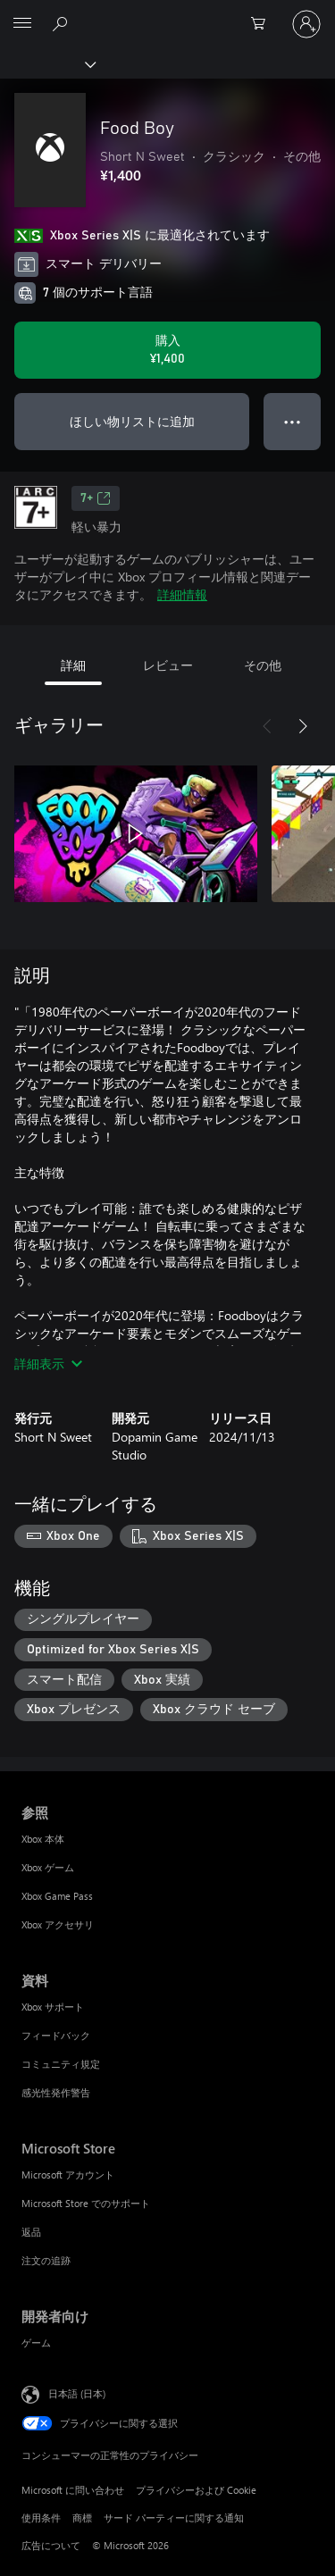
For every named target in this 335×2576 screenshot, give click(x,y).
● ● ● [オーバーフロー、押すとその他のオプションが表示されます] (292, 421)
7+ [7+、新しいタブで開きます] (95, 498)
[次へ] (303, 726)
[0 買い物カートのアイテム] (263, 24)
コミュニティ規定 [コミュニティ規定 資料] (60, 2064)
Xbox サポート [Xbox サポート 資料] (52, 2006)
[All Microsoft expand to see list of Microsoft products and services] (22, 24)
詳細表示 (48, 1363)
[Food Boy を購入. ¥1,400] (167, 350)
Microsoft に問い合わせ (72, 2490)
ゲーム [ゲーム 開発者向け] (36, 2342)
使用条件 (41, 2517)
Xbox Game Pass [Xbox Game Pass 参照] (57, 1896)
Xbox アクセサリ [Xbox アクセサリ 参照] (57, 1924)
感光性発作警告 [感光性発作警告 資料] (55, 2092)
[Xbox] (46, 63)
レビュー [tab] (168, 665)
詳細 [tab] (73, 665)
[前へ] (267, 726)
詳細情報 (182, 594)
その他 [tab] (262, 665)
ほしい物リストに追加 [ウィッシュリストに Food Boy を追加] (132, 421)
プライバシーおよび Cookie (196, 2490)
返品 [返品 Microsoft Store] (31, 2231)
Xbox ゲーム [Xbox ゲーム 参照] (47, 1867)
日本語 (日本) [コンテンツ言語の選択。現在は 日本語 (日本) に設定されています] (76, 2393)
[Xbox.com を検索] (62, 23)
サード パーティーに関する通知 (174, 2517)
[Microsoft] (167, 13)
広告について (50, 2545)
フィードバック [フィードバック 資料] (55, 2035)
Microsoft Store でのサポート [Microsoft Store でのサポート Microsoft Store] (85, 2203)
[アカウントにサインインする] (306, 24)
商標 (82, 2517)
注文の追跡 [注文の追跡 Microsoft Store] (46, 2260)
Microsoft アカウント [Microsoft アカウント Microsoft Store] (67, 2174)
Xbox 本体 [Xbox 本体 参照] (42, 1838)
